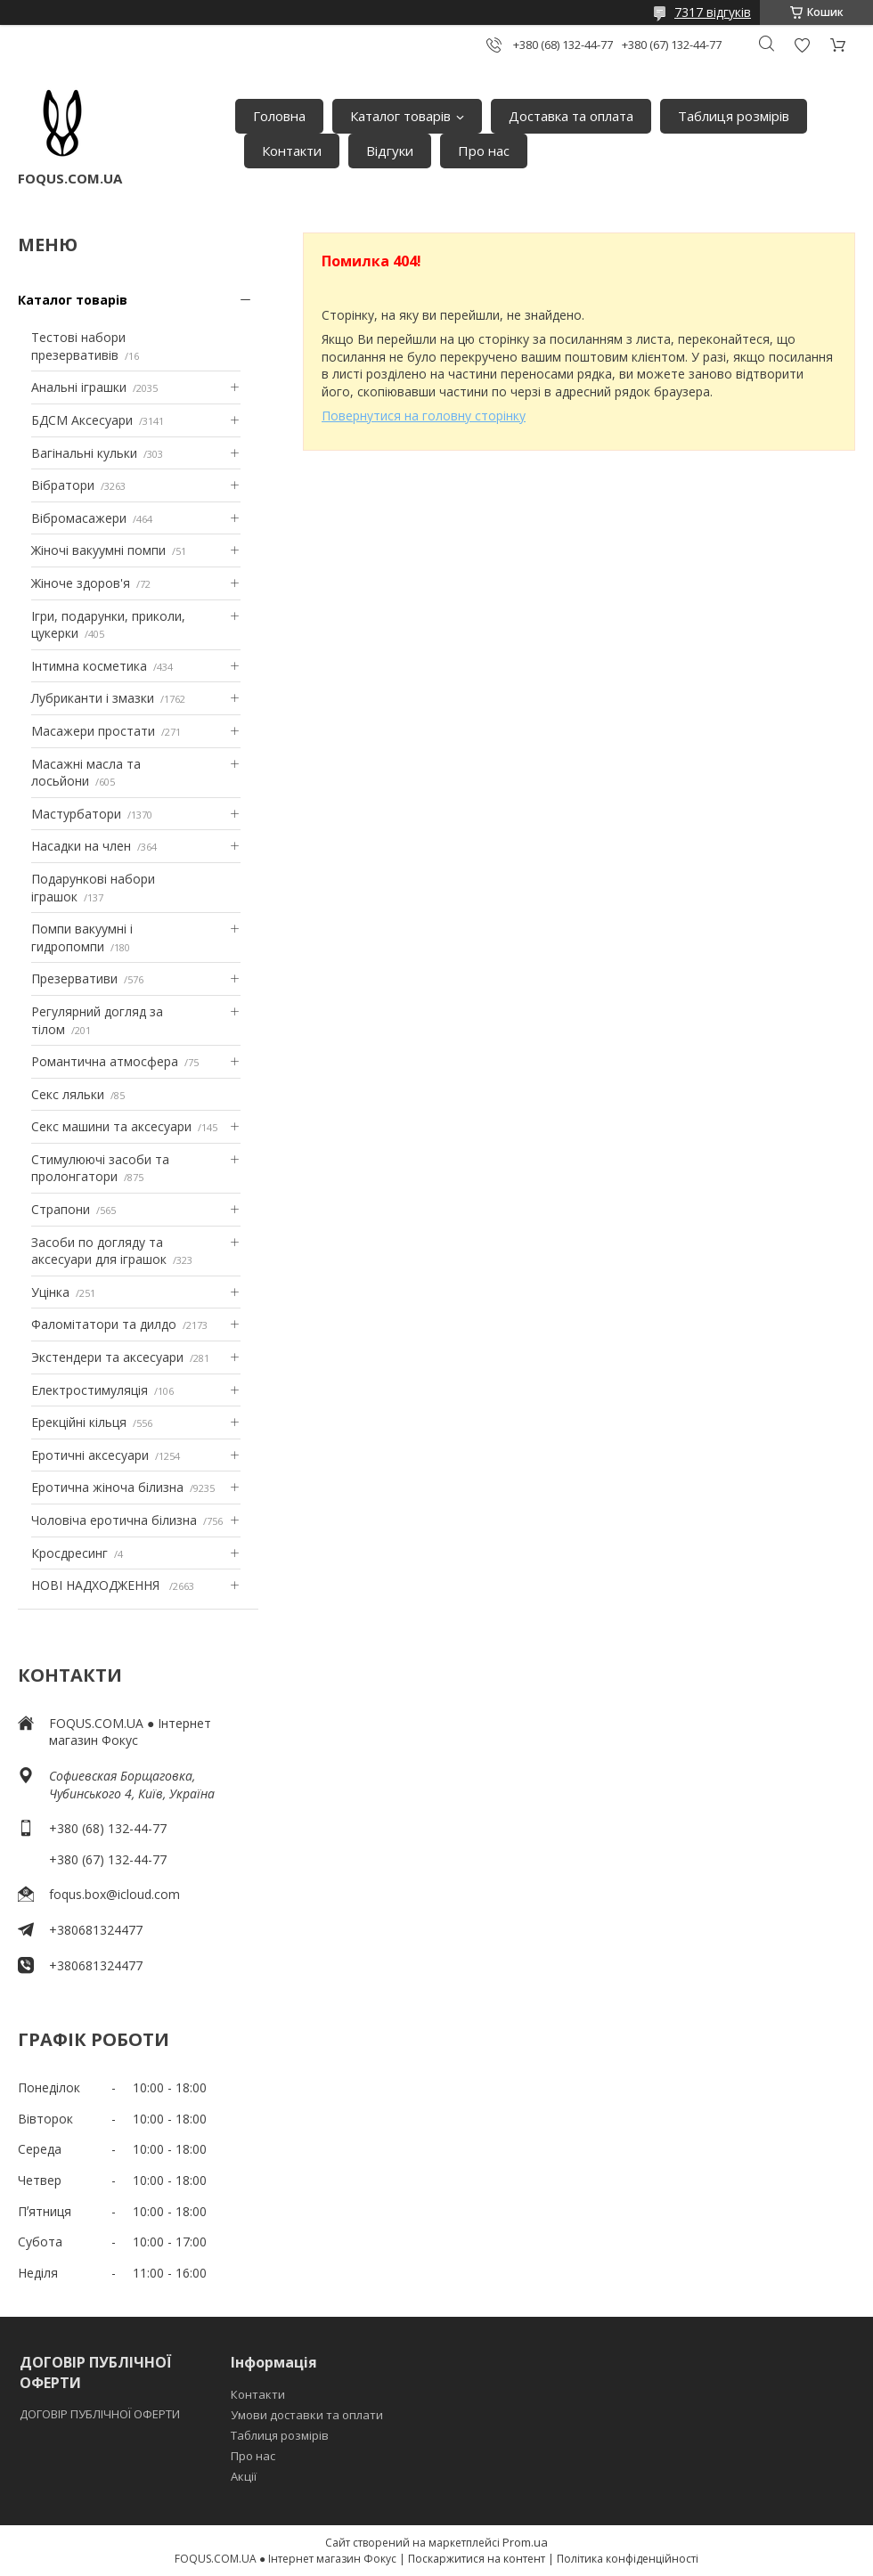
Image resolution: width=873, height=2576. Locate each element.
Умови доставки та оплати (307, 2415)
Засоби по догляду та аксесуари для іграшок (99, 1251)
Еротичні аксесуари (90, 1455)
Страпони (60, 1209)
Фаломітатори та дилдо (103, 1324)
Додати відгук (802, 45)
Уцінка (50, 1292)
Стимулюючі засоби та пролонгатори (100, 1168)
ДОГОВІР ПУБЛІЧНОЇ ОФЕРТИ (101, 2414)
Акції (244, 2476)
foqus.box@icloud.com (114, 1894)
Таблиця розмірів (733, 116)
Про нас (484, 150)
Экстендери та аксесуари (107, 1357)
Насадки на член (81, 845)
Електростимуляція (89, 1390)
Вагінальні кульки (84, 452)
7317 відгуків (712, 12)
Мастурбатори (76, 813)
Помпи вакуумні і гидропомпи (82, 937)
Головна (279, 116)
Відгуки (389, 150)
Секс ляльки (67, 1094)
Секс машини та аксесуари (111, 1126)
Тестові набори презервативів (78, 346)
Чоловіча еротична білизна (114, 1520)
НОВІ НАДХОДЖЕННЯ (97, 1585)
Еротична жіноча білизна (107, 1487)
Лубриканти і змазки (92, 697)
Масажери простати (93, 730)
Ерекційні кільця (78, 1422)
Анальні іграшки (78, 387)
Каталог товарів (400, 116)
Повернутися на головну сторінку (424, 415)
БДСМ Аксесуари (82, 420)
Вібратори (62, 485)
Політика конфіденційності (627, 2558)
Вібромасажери (78, 517)
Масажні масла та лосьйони (86, 772)
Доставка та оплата (571, 116)
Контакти (292, 150)
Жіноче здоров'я (80, 583)
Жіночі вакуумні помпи (98, 550)
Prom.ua (525, 2542)
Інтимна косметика (89, 665)
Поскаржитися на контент (476, 2558)
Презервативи (74, 978)
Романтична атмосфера (104, 1061)
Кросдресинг (69, 1553)
